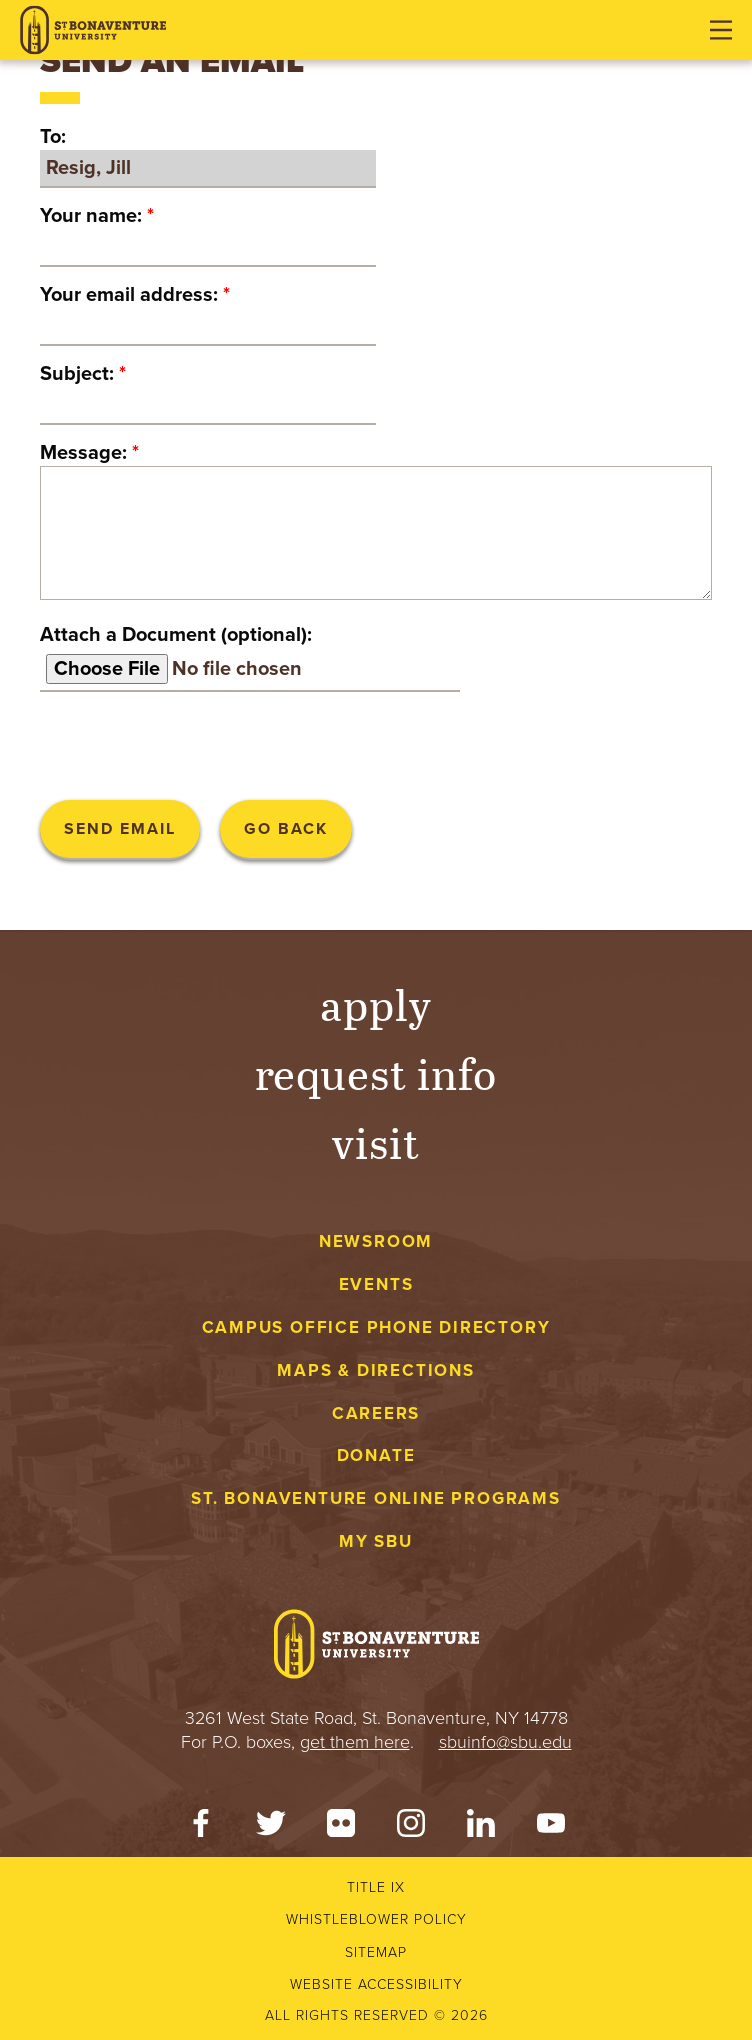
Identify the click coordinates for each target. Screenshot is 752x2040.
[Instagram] (411, 1828)
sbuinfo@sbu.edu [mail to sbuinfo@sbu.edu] (505, 1742)
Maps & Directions (375, 1370)
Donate (376, 1455)
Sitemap (376, 1952)
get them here (355, 1742)
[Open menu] (721, 30)
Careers (376, 1413)
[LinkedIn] (481, 1828)
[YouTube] (551, 1828)
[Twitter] (271, 1828)
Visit (376, 1141)
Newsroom (376, 1241)
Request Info (376, 1072)
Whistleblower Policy (376, 1919)
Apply (376, 1003)
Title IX (376, 1887)
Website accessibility (376, 1984)
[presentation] (192, 746)
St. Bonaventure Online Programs (376, 1498)
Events (376, 1284)
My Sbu (376, 1541)
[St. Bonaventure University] (93, 30)
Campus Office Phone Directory (376, 1327)
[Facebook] (201, 1828)
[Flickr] (341, 1828)
